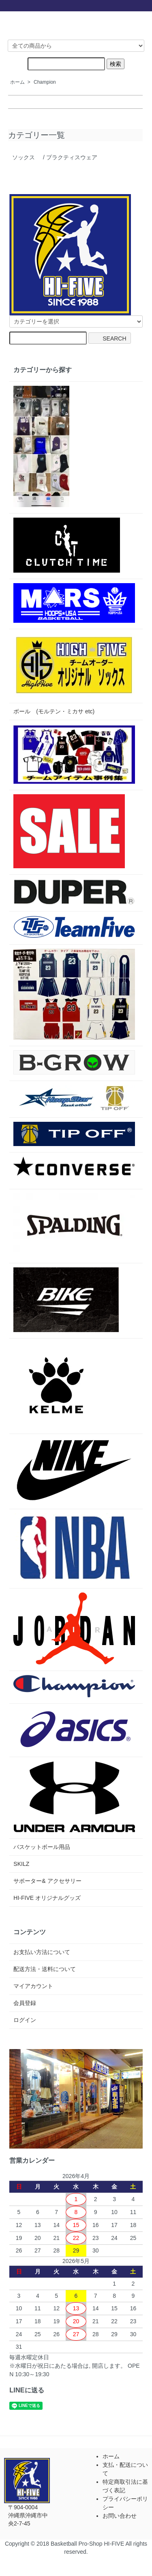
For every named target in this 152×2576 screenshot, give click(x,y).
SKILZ (21, 1864)
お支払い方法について (41, 1952)
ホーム (17, 82)
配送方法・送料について (44, 1969)
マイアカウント (33, 1986)
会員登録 (24, 2003)
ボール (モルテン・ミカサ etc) (53, 711)
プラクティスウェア (71, 157)
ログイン (24, 2020)
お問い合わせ (120, 2516)
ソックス (23, 157)
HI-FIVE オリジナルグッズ (47, 1898)
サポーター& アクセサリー (47, 1881)
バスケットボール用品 (41, 1847)
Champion (45, 82)
